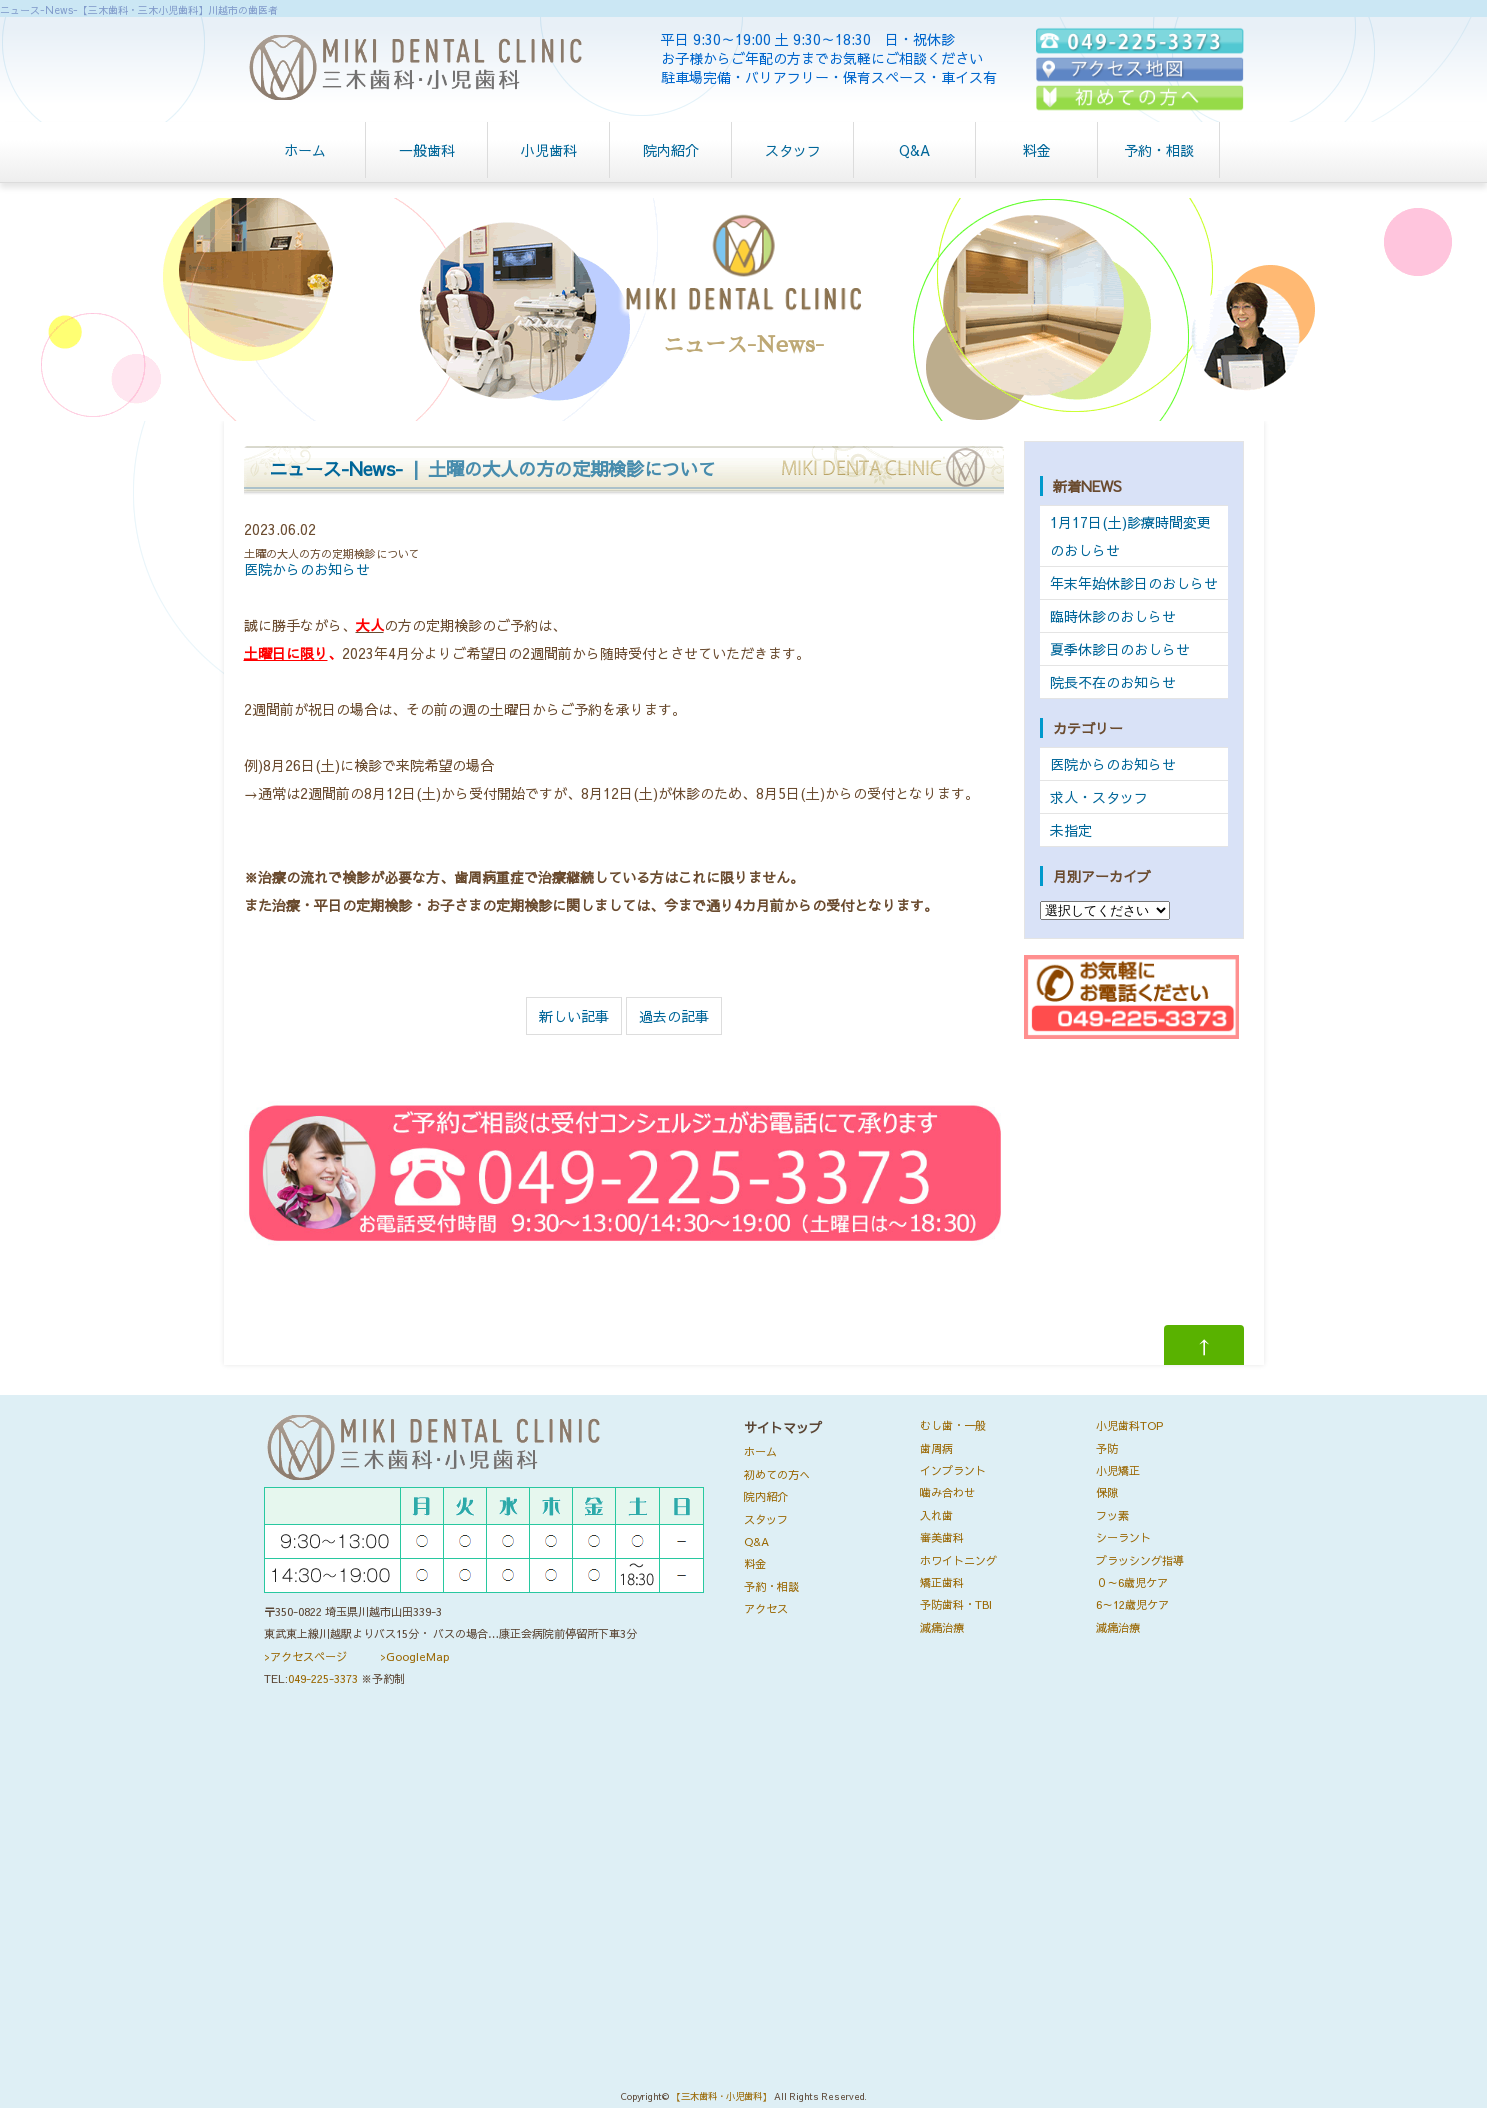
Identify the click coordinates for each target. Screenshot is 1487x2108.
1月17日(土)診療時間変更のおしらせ (1130, 536)
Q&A (914, 150)
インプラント (953, 1470)
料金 (1037, 150)
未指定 (1071, 830)
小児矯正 (1118, 1470)
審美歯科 (942, 1537)
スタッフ (793, 150)
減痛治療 (942, 1627)
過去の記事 (674, 1016)
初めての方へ (777, 1474)
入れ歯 (936, 1515)
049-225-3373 (323, 1678)
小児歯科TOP (1129, 1425)
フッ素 (1112, 1515)
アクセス (766, 1608)
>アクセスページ (305, 1656)
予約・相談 (1159, 150)
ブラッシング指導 (1140, 1560)
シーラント (1123, 1537)
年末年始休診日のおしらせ (1134, 583)
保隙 (1107, 1492)
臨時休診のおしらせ (1113, 616)
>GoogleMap (415, 1656)
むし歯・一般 (953, 1425)
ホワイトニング (958, 1560)
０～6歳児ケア (1132, 1582)
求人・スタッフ (1099, 797)
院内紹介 (671, 150)
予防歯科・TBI (956, 1604)
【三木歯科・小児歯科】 (721, 2096)
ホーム (305, 150)
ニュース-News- (336, 468)
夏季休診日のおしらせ (1120, 649)
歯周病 (936, 1448)
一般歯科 (427, 150)
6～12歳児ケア (1132, 1604)
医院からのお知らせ (307, 569)
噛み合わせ (947, 1492)
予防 (1107, 1448)
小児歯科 (549, 150)
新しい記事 (574, 1016)
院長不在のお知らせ (1113, 682)
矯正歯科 (942, 1582)
